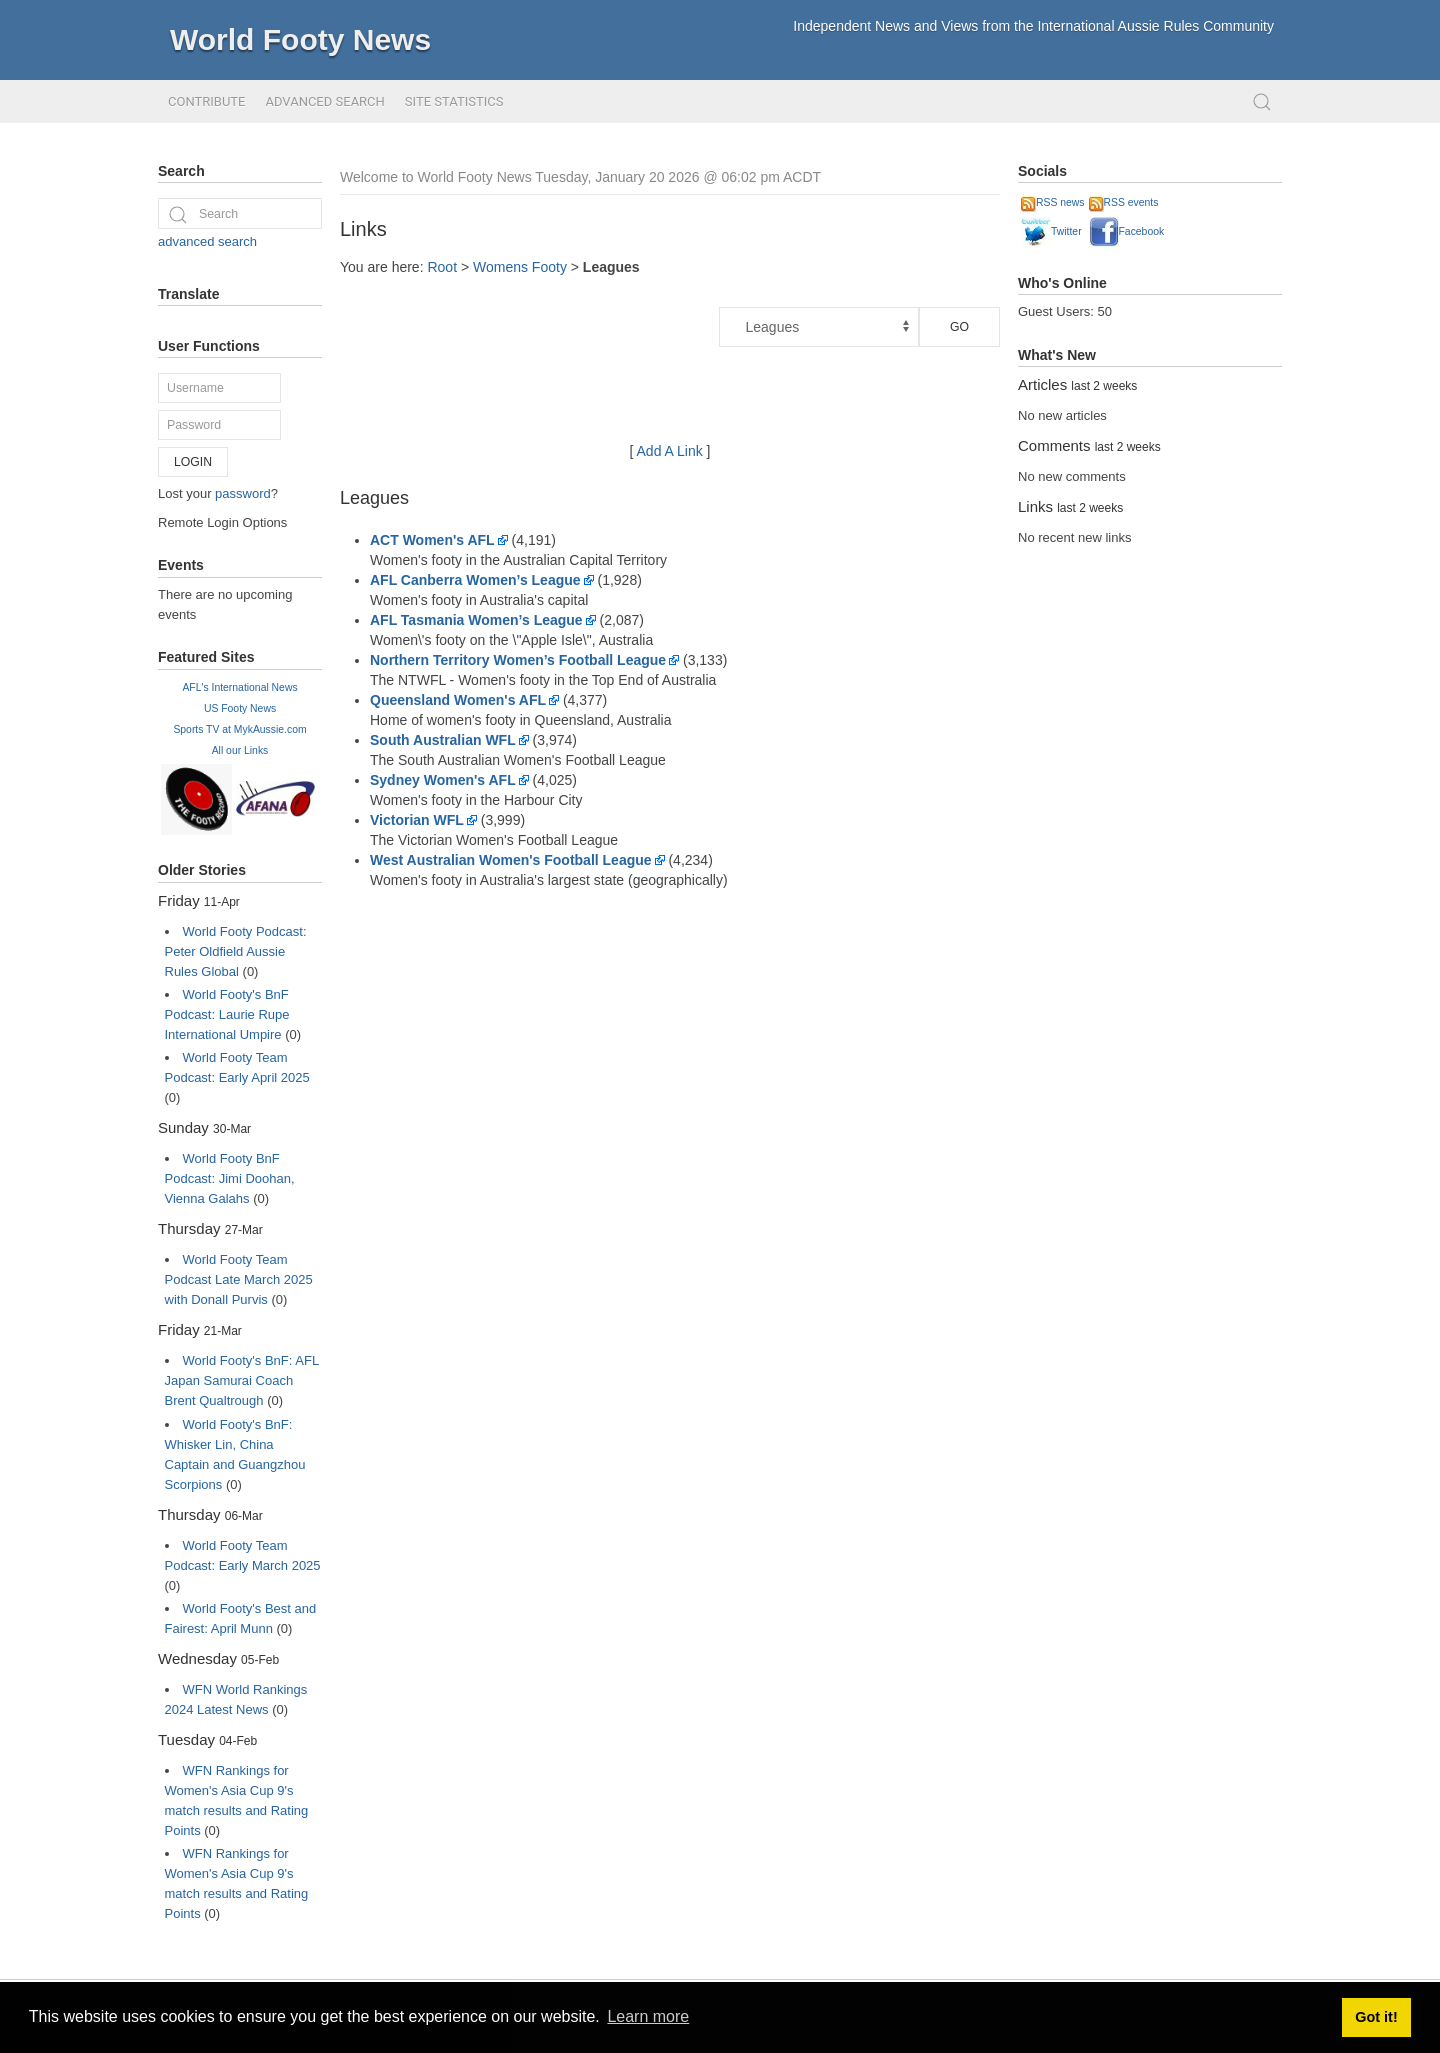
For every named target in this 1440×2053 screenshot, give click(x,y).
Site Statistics (454, 101)
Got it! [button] (1376, 2017)
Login (193, 462)
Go (959, 327)
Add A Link (670, 451)
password (243, 493)
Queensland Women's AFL (458, 700)
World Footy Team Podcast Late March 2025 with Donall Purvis (239, 1279)
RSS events (1124, 202)
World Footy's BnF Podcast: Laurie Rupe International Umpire (227, 1014)
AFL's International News (239, 687)
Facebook (1127, 231)
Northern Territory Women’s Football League (518, 660)
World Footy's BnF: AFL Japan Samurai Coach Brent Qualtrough (242, 1380)
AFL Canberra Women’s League (475, 580)
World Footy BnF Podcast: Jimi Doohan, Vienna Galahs (230, 1178)
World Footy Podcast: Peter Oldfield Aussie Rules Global (236, 951)
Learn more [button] (648, 2016)
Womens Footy (520, 267)
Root (442, 267)
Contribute (206, 101)
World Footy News (300, 39)
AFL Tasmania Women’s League (476, 620)
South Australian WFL (443, 740)
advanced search (207, 241)
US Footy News (240, 708)
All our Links (240, 750)
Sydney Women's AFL (443, 780)
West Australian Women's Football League (511, 860)
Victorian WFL (417, 820)
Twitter (1051, 231)
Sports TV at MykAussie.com (239, 729)
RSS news (1053, 202)
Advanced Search (324, 101)
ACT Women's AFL (432, 540)
